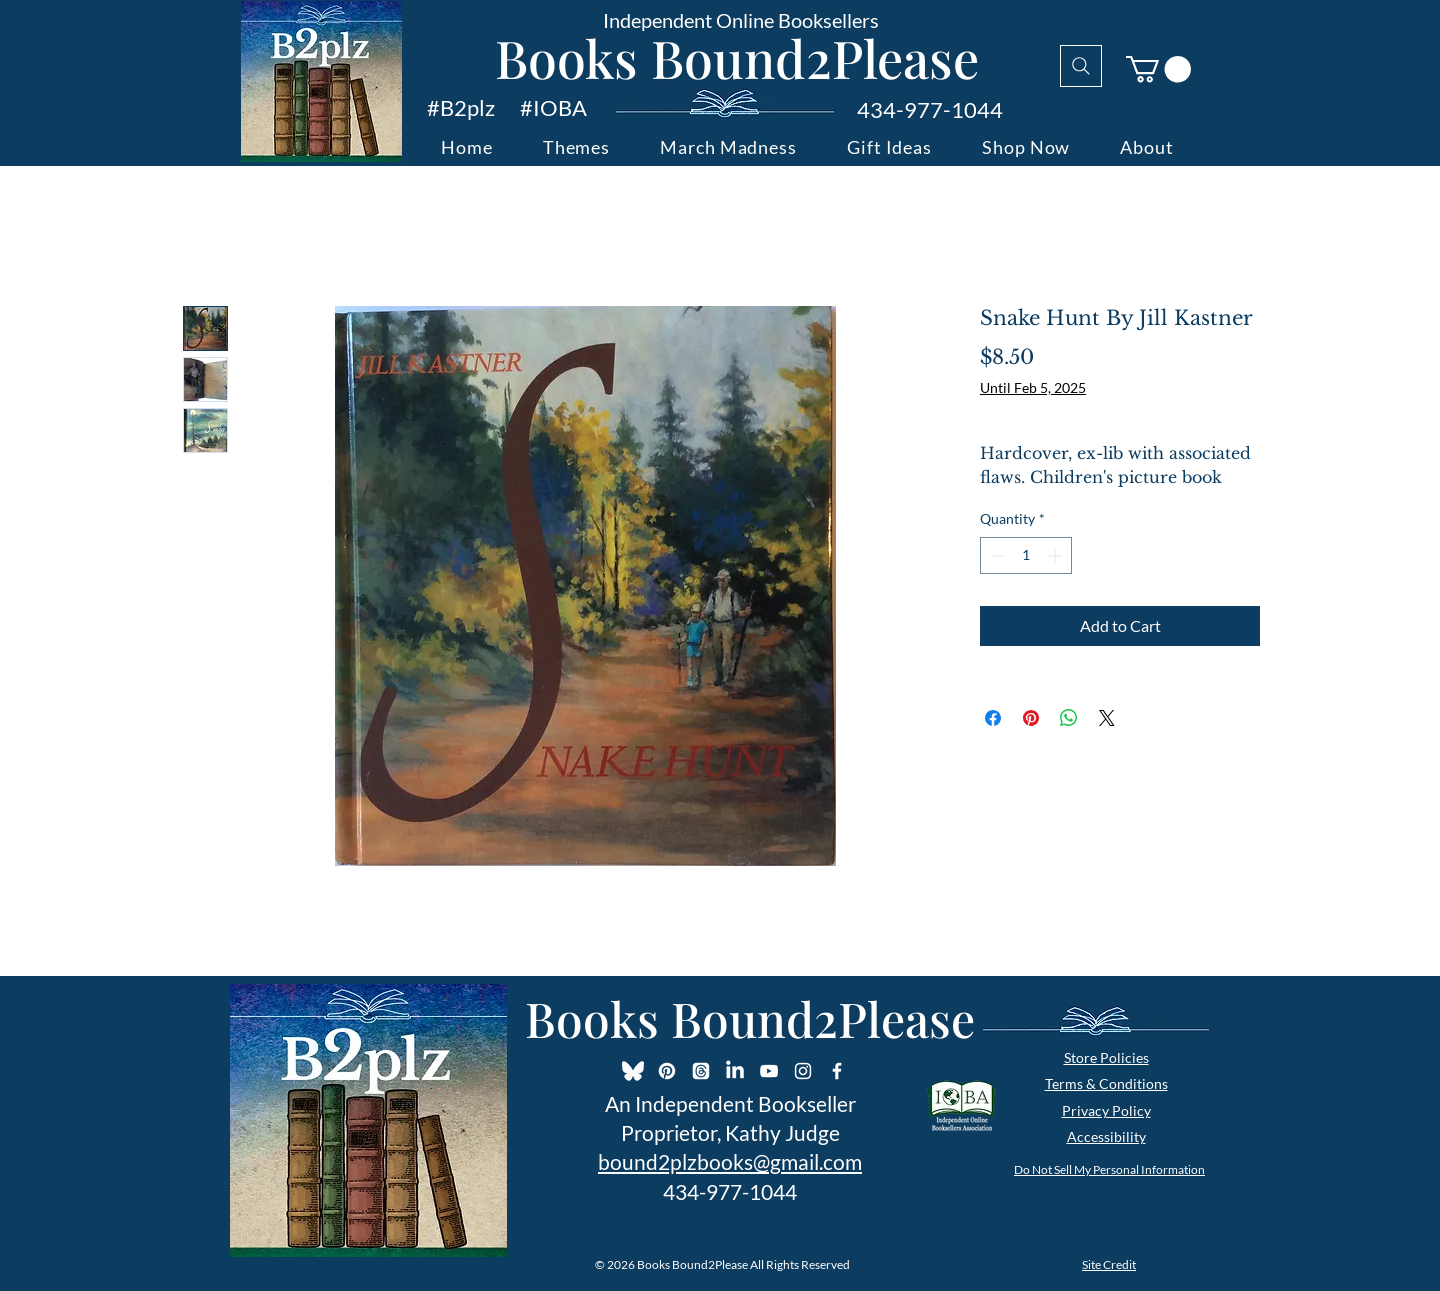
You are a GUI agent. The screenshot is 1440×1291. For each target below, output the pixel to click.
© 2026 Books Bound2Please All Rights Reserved (722, 1264)
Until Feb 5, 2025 (1033, 387)
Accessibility (1106, 1136)
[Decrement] (995, 555)
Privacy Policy (1106, 1110)
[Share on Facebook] (993, 718)
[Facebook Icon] (837, 1071)
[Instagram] (803, 1071)
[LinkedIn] (735, 1071)
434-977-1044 (930, 109)
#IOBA (553, 107)
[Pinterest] (667, 1071)
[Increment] (1056, 555)
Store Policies (1106, 1057)
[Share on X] (1107, 718)
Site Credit (1109, 1264)
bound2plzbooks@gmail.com (730, 1161)
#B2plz (461, 107)
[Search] (1081, 66)
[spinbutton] (1026, 555)
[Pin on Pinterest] (1031, 718)
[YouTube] (769, 1071)
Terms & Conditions (1106, 1083)
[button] (1158, 69)
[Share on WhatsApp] (1069, 718)
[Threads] (701, 1071)
